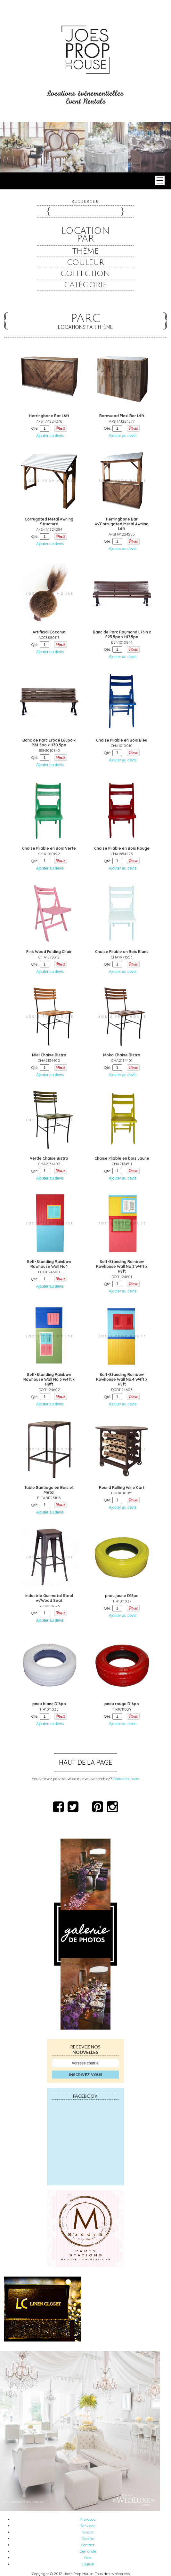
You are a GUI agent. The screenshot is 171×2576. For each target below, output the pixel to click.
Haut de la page (85, 1762)
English (87, 2564)
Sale (87, 2557)
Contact (87, 2544)
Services (87, 2525)
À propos (87, 2519)
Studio (87, 2532)
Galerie (88, 2538)
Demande (87, 2551)
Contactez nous (126, 1778)
